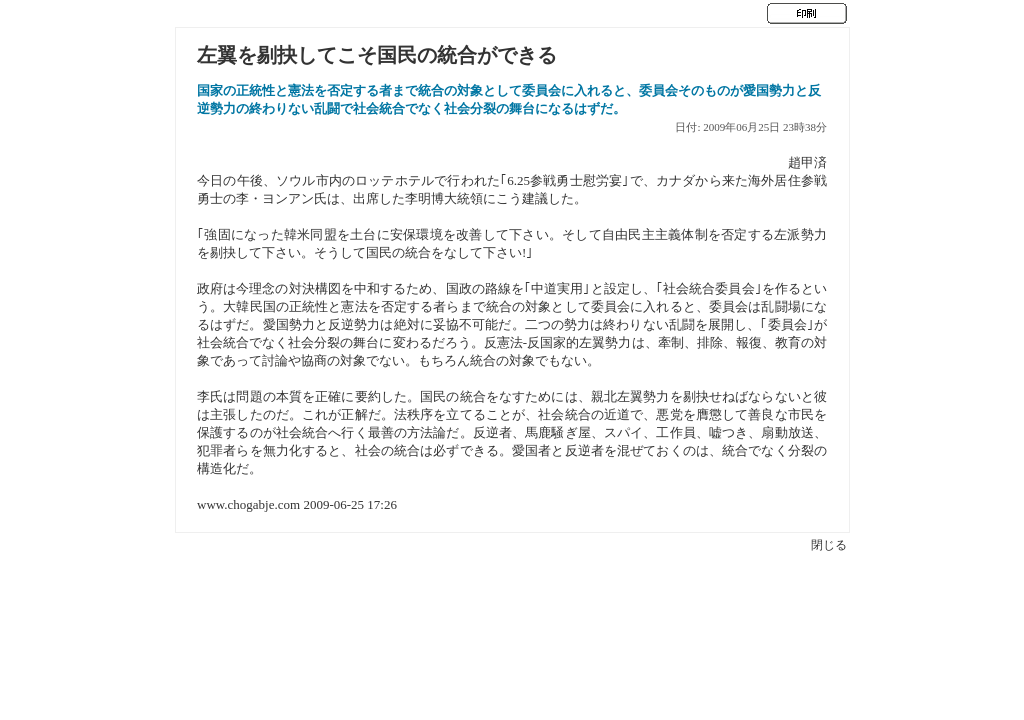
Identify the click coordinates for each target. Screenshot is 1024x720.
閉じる (829, 545)
